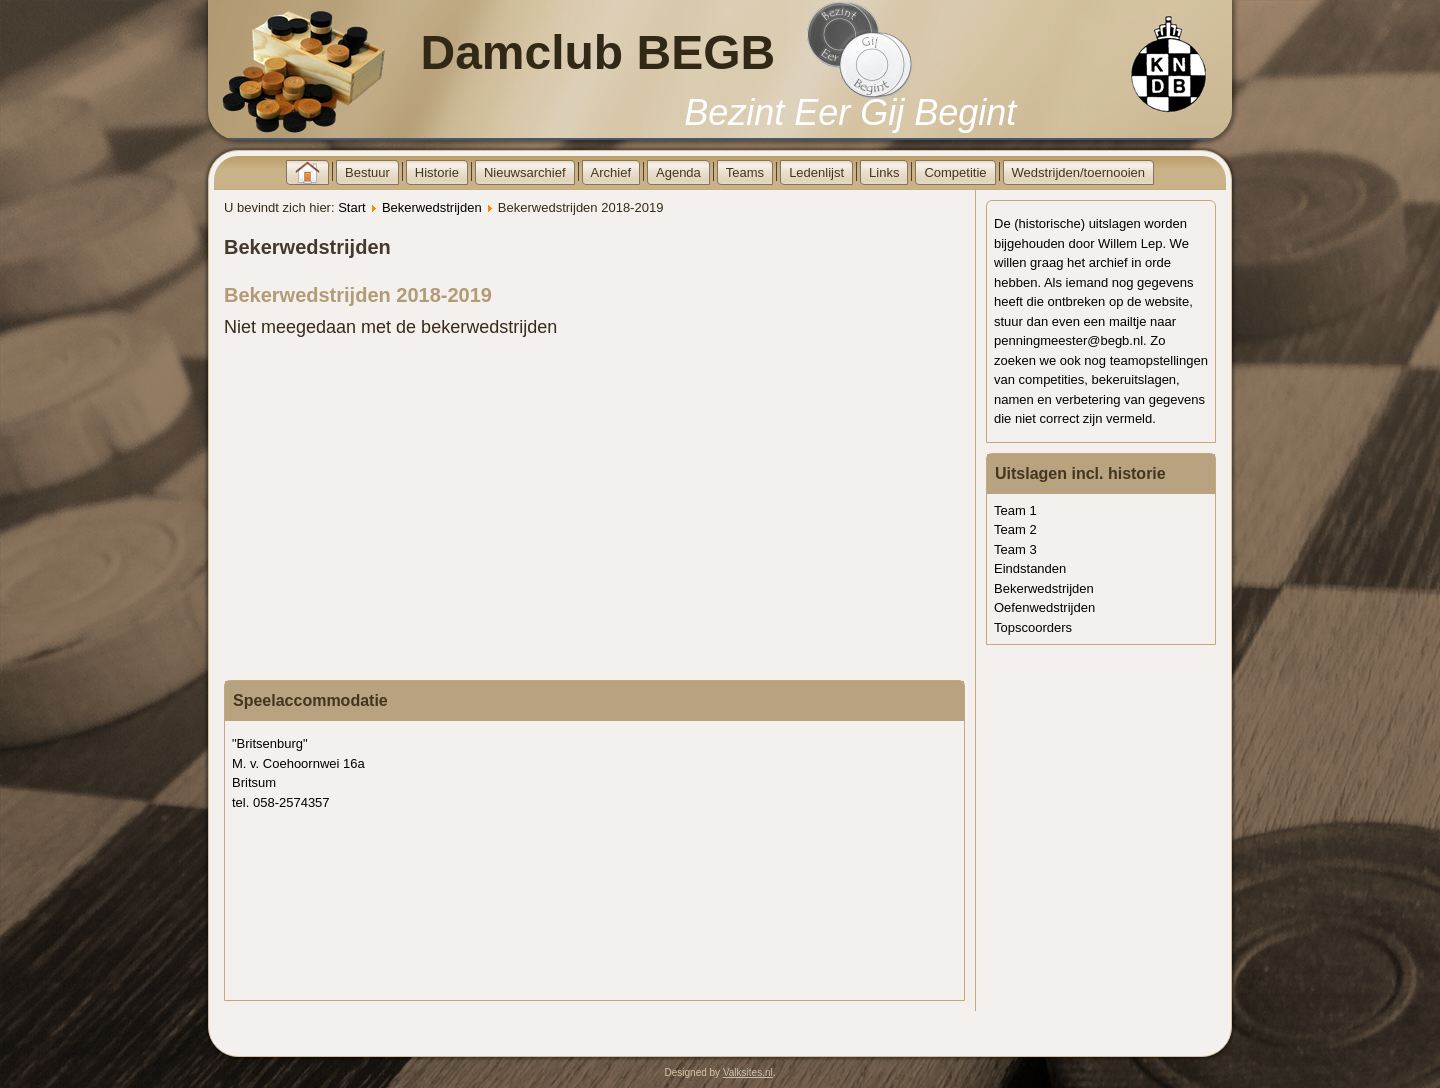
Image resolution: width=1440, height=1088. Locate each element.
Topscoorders (1033, 627)
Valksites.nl (748, 1072)
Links (884, 172)
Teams (745, 172)
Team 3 (1015, 549)
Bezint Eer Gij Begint (850, 112)
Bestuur (367, 172)
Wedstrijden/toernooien (1078, 172)
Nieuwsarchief (525, 172)
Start (351, 207)
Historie (437, 172)
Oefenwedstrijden (1044, 607)
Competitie (955, 172)
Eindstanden (1030, 568)
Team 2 (1015, 529)
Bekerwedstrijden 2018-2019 (358, 295)
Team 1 (1015, 510)
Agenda (678, 172)
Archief (611, 172)
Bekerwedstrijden (432, 207)
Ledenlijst (816, 172)
